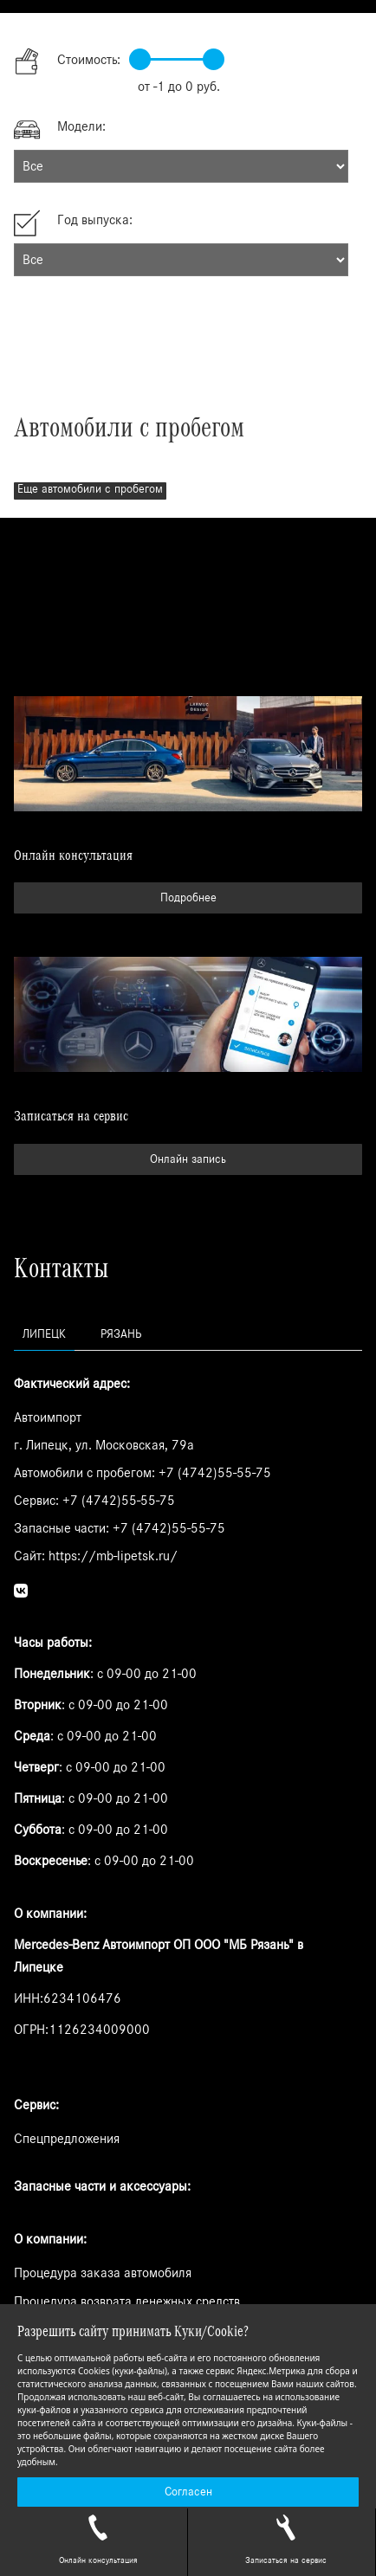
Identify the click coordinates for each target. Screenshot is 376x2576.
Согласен (188, 2492)
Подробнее (188, 898)
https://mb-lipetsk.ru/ (113, 1556)
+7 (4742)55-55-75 (215, 1473)
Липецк (44, 1334)
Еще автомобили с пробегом (90, 489)
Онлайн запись (188, 1159)
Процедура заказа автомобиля (102, 2273)
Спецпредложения (67, 2139)
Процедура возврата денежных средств (127, 2301)
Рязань (120, 1334)
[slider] (140, 59)
